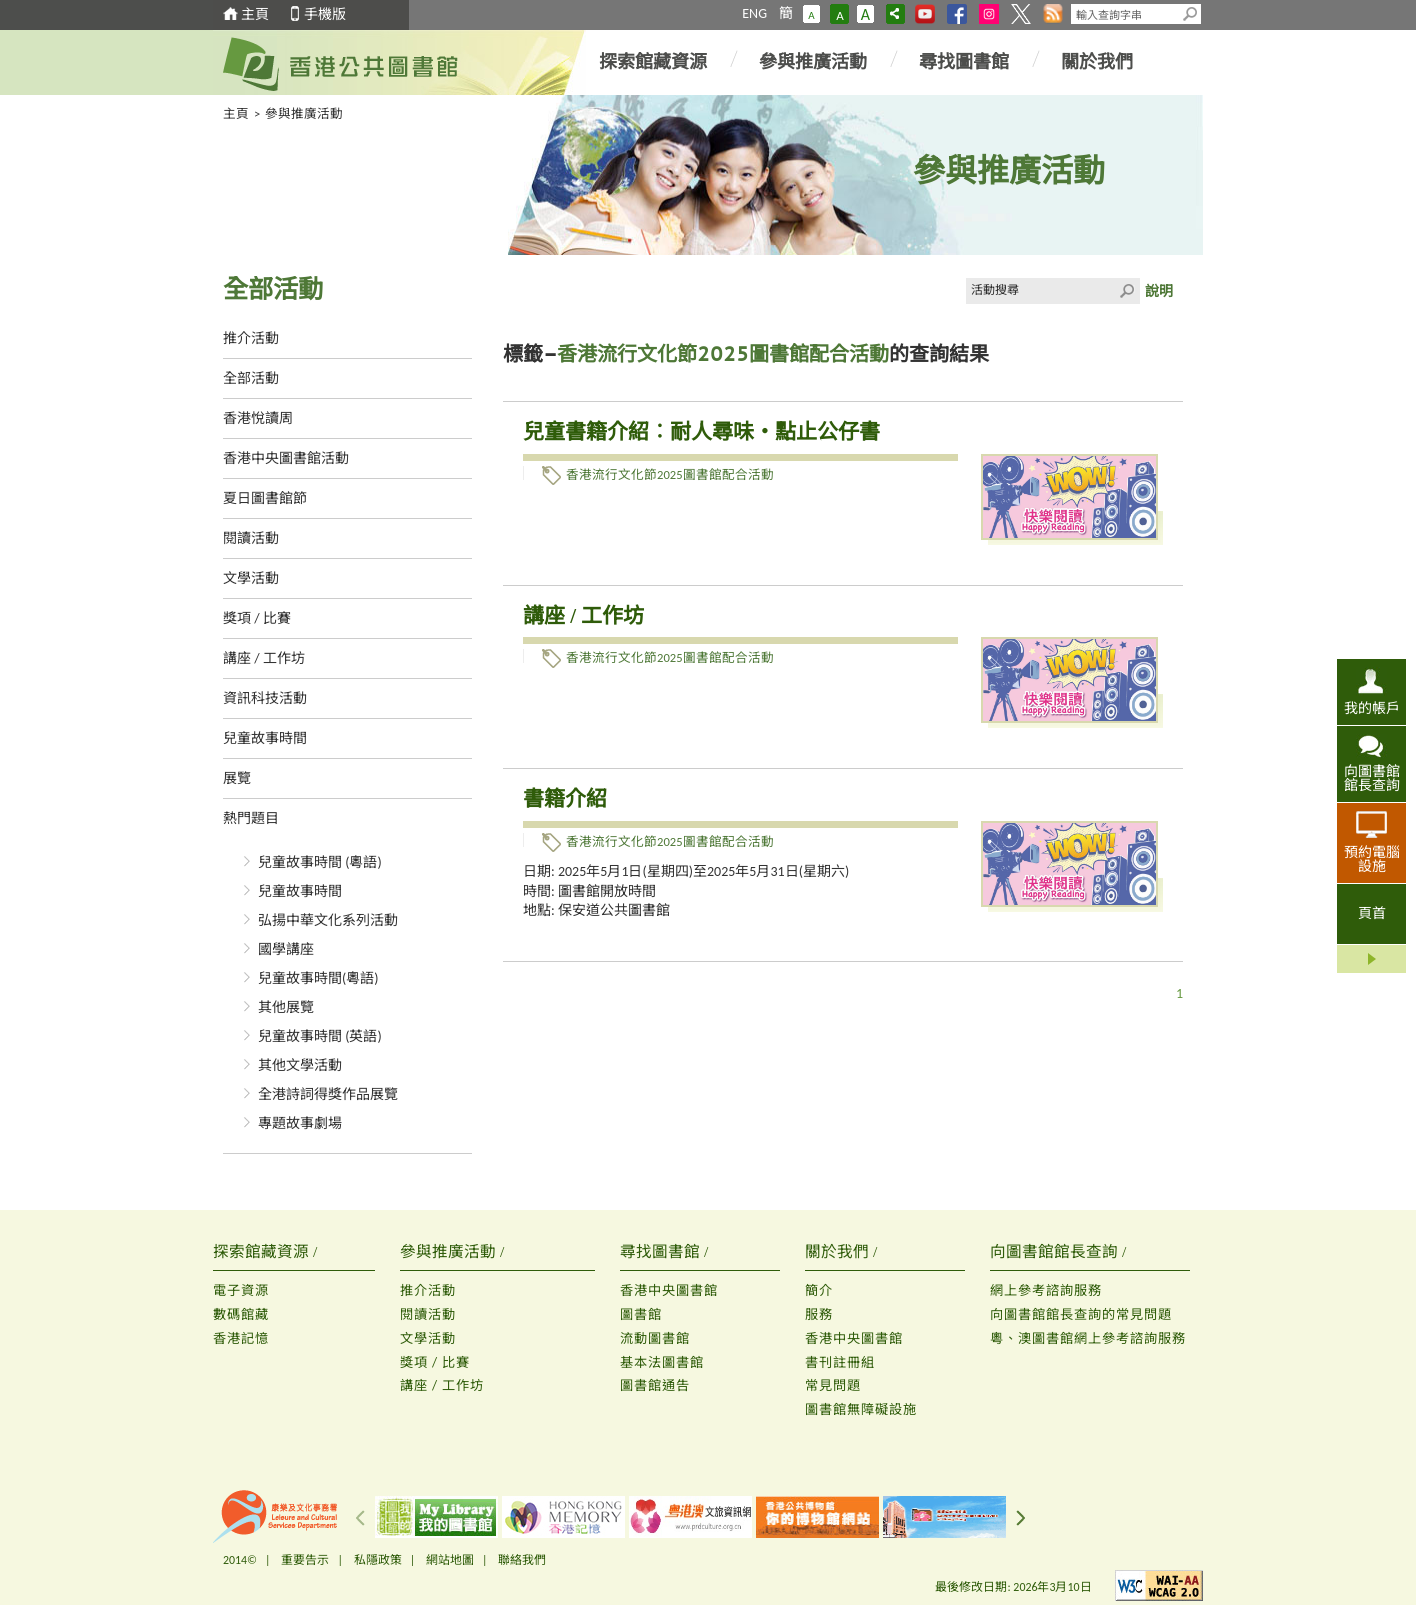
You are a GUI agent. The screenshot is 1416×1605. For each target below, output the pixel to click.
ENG (754, 13)
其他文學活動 (300, 1065)
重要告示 (305, 1560)
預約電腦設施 (1372, 859)
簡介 (819, 1290)
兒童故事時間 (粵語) (320, 862)
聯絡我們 (522, 1560)
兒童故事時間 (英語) (320, 1036)
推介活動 (251, 338)
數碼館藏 (241, 1314)
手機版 (325, 14)
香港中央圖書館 (669, 1290)
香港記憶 (241, 1338)
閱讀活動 (251, 538)
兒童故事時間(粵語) (318, 978)
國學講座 (286, 949)
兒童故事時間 (265, 738)
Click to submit (1127, 291)
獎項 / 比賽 (257, 618)
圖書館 (641, 1314)
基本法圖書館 (662, 1362)
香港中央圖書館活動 (286, 458)
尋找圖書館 (964, 62)
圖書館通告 (655, 1385)
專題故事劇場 (300, 1123)
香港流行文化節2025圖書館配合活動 (670, 474)
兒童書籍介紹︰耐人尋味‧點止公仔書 (701, 432)
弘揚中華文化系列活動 (328, 920)
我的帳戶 (1372, 708)
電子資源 (241, 1290)
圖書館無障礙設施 (861, 1409)
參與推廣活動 (813, 62)
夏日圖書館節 (265, 498)
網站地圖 (450, 1560)
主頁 (255, 14)
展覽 (237, 778)
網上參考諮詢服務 (1046, 1290)
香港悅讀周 (258, 418)
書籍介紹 (565, 799)
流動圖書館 (655, 1338)
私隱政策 (378, 1560)
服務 (819, 1314)
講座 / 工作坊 (264, 658)
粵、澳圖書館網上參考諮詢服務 (1088, 1338)
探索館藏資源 (653, 62)
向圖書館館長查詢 (1372, 778)
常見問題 (833, 1385)
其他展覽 (286, 1007)
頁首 (1372, 913)
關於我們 (1097, 62)
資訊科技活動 (265, 698)
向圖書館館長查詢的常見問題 (1081, 1314)
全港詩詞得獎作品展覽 (328, 1094)
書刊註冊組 (840, 1362)
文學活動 (251, 578)
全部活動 (251, 378)
